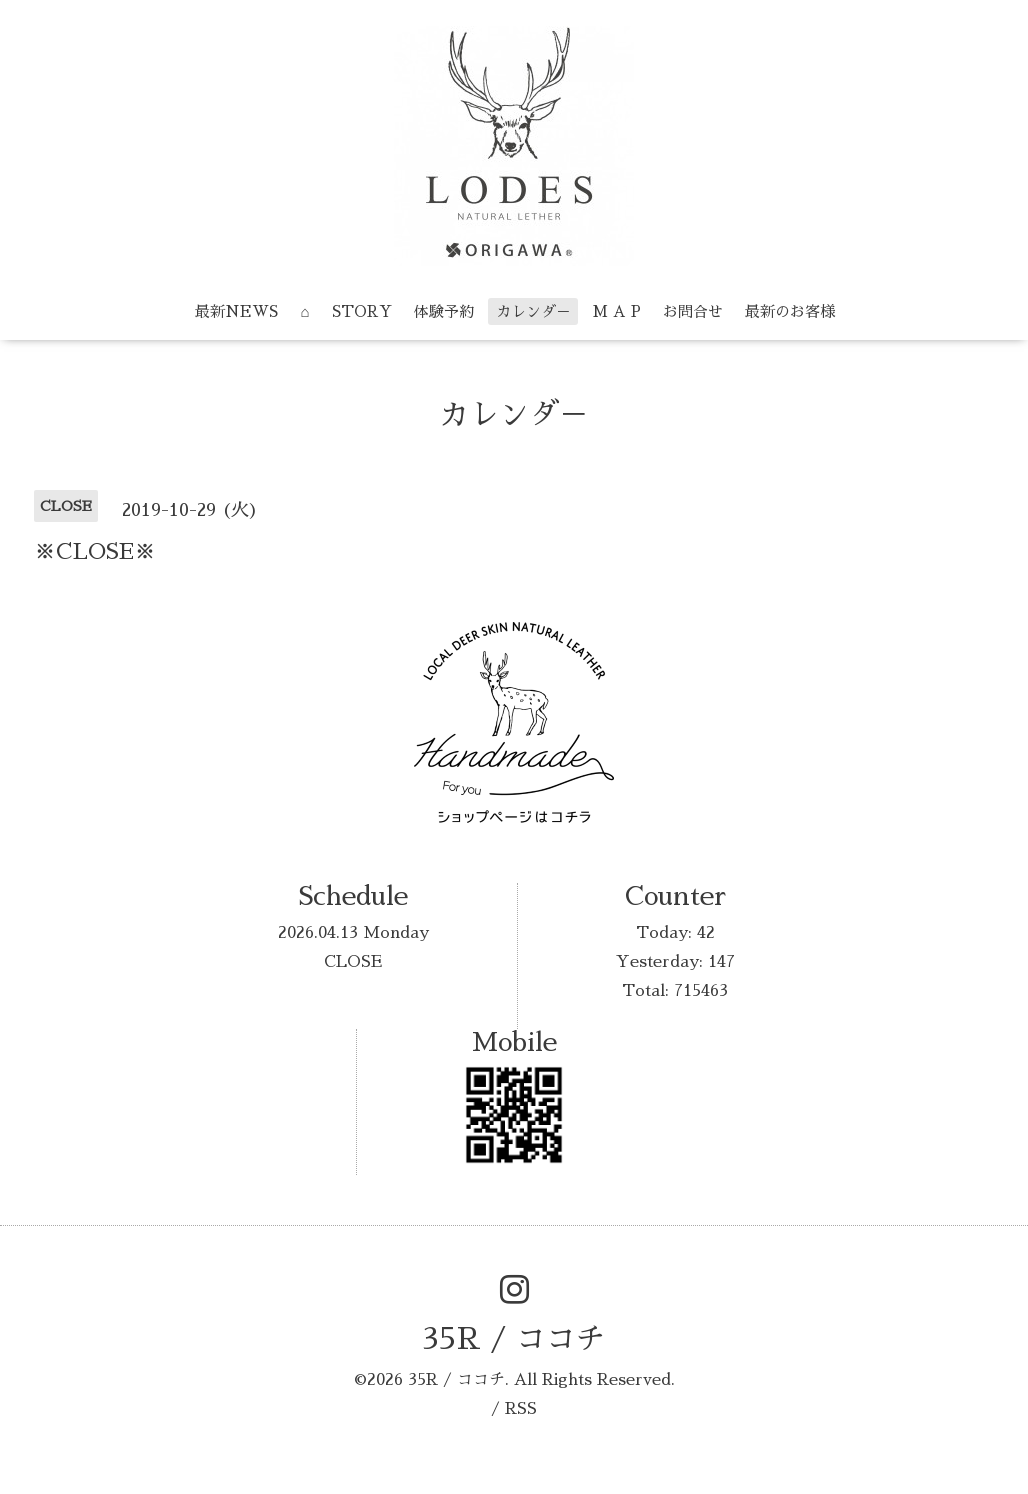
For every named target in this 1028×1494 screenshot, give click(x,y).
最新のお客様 (790, 311)
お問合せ (693, 311)
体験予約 (444, 311)
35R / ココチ (514, 1339)
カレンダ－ (533, 311)
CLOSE (353, 962)
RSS (521, 1409)
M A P (617, 311)
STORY (362, 311)
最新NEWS (236, 311)
